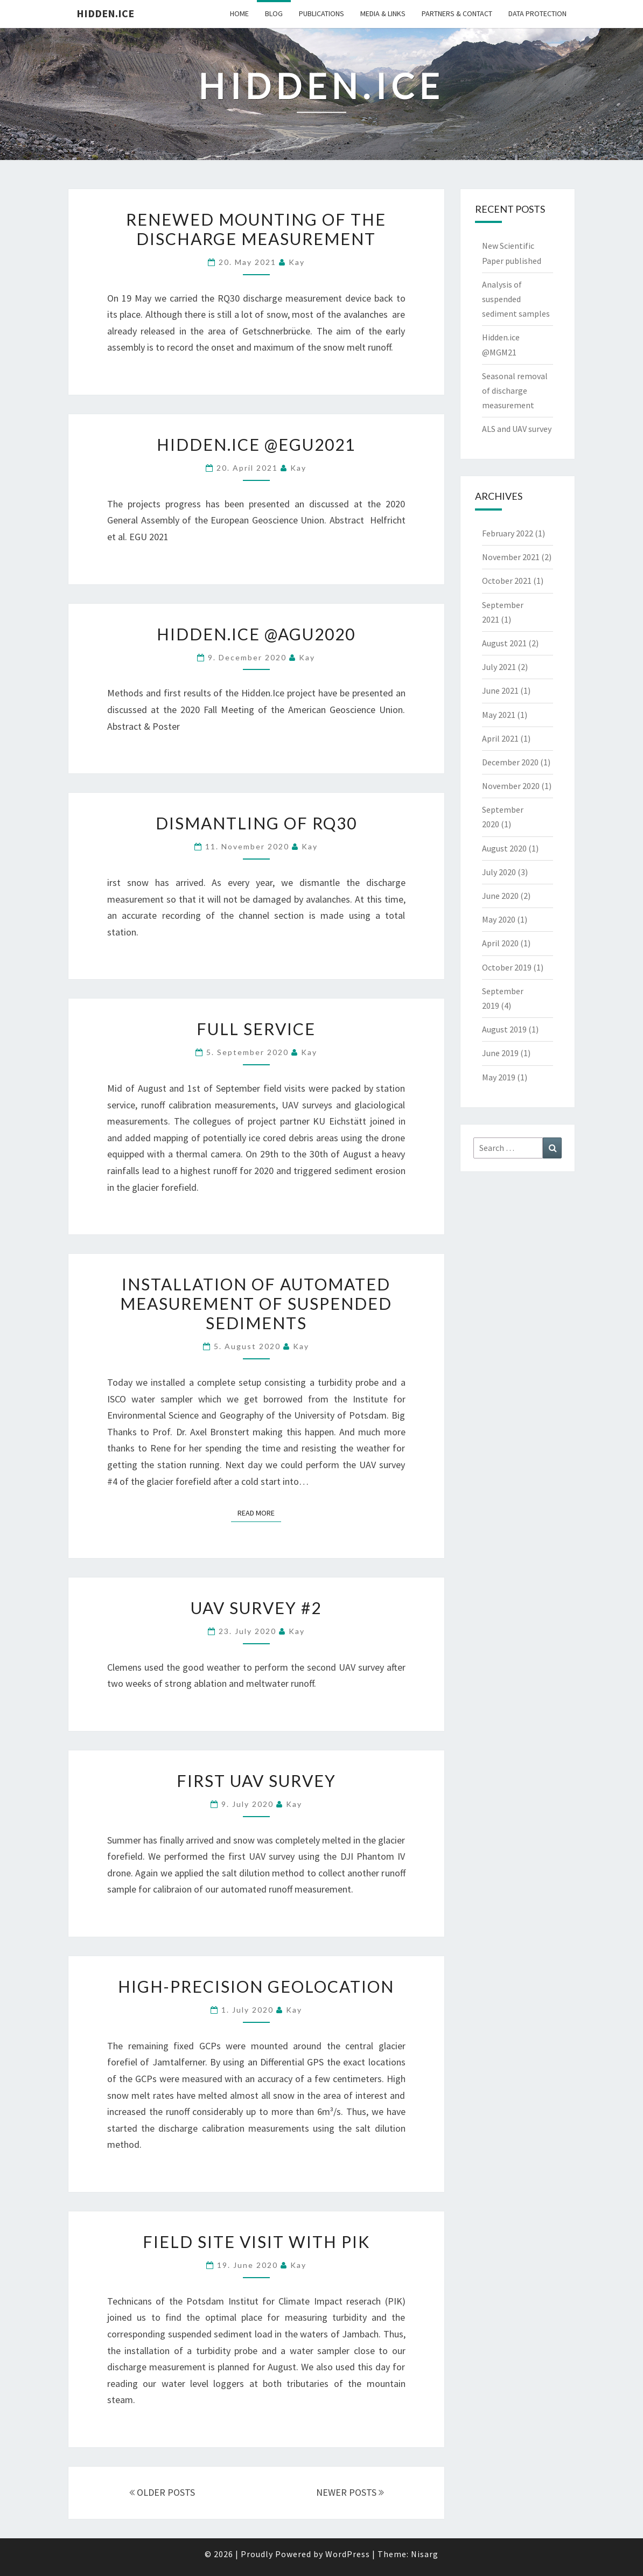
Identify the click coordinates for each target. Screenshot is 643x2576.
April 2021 (500, 738)
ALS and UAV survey (516, 428)
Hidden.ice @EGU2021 (256, 444)
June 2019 (500, 1053)
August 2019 (504, 1029)
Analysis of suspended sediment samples (516, 299)
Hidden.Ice (105, 13)
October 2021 (507, 580)
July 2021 (499, 666)
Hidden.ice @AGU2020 (256, 634)
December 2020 (510, 762)
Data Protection (537, 13)
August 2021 (504, 643)
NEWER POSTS (350, 2492)
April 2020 (500, 943)
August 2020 (504, 848)
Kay (297, 262)
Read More (259, 1512)
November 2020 (511, 785)
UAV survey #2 (256, 1607)
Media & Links (383, 13)
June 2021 (500, 690)
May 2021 (498, 714)
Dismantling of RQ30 (256, 823)
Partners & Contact (457, 13)
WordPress (347, 2554)
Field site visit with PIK (256, 2241)
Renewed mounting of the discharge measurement (256, 229)
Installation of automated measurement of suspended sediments (256, 1303)
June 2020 (500, 895)
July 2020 (499, 872)
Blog (274, 13)
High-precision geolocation (256, 1986)
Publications (321, 13)
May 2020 (498, 919)
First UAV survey (256, 1780)
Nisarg (424, 2554)
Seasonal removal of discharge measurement (515, 390)
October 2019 (507, 967)
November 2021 (511, 556)
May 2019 (498, 1077)
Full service (256, 1028)
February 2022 (507, 533)
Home (239, 13)
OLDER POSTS (162, 2492)
